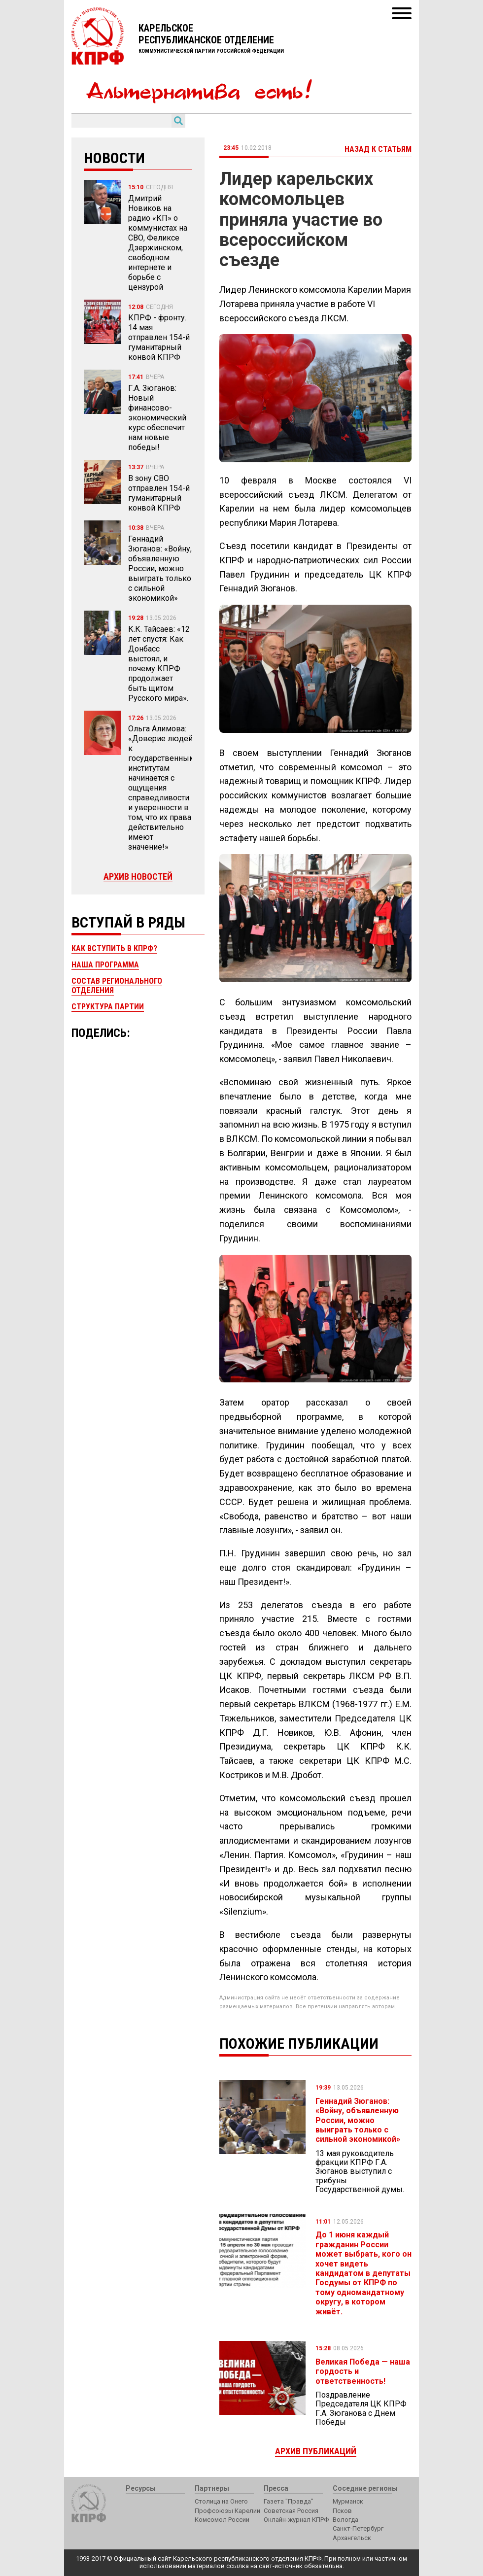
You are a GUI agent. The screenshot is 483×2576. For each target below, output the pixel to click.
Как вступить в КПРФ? (114, 948)
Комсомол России (222, 2519)
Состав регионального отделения (116, 985)
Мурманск (348, 2501)
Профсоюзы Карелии (227, 2510)
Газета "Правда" (288, 2501)
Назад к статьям (378, 149)
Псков (342, 2510)
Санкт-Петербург (358, 2528)
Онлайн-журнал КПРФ (296, 2519)
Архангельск (352, 2538)
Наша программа (105, 964)
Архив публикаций (315, 2451)
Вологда (345, 2519)
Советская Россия (291, 2510)
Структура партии (107, 1006)
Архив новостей (138, 876)
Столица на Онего (221, 2501)
